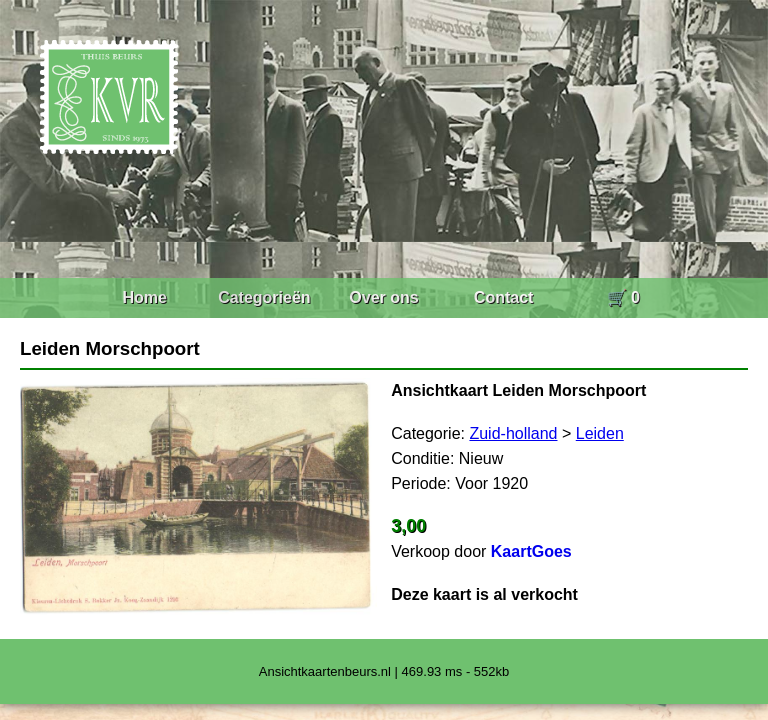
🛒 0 (623, 297)
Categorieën (264, 297)
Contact (504, 297)
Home (144, 297)
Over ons (383, 297)
